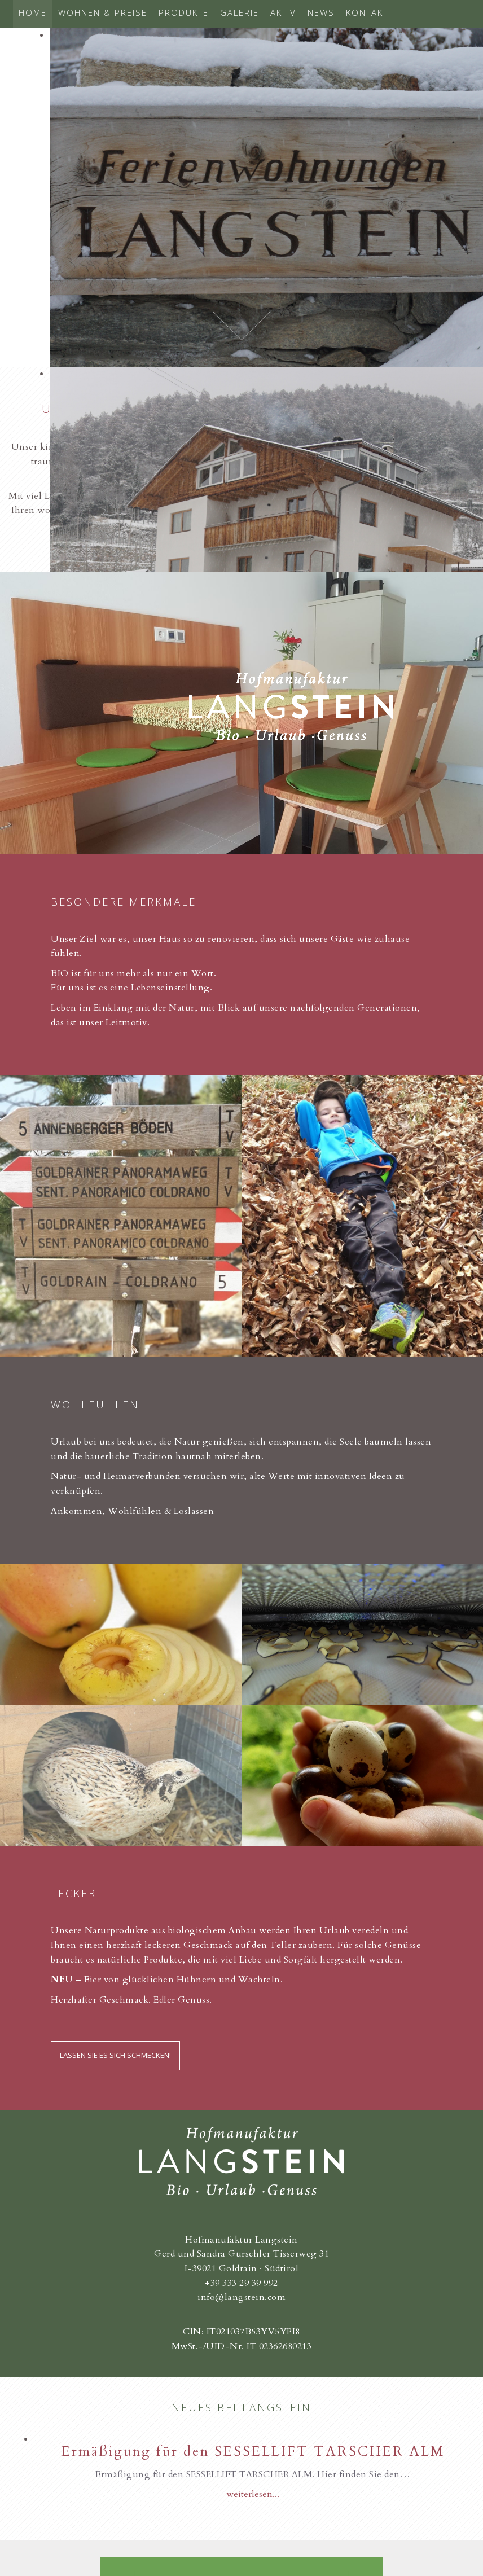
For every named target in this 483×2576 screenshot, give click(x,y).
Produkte (184, 12)
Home (33, 12)
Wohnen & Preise (102, 12)
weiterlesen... (252, 2494)
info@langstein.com (241, 2297)
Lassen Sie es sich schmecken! (115, 2055)
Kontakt (367, 12)
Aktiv (283, 12)
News (321, 12)
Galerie (239, 12)
